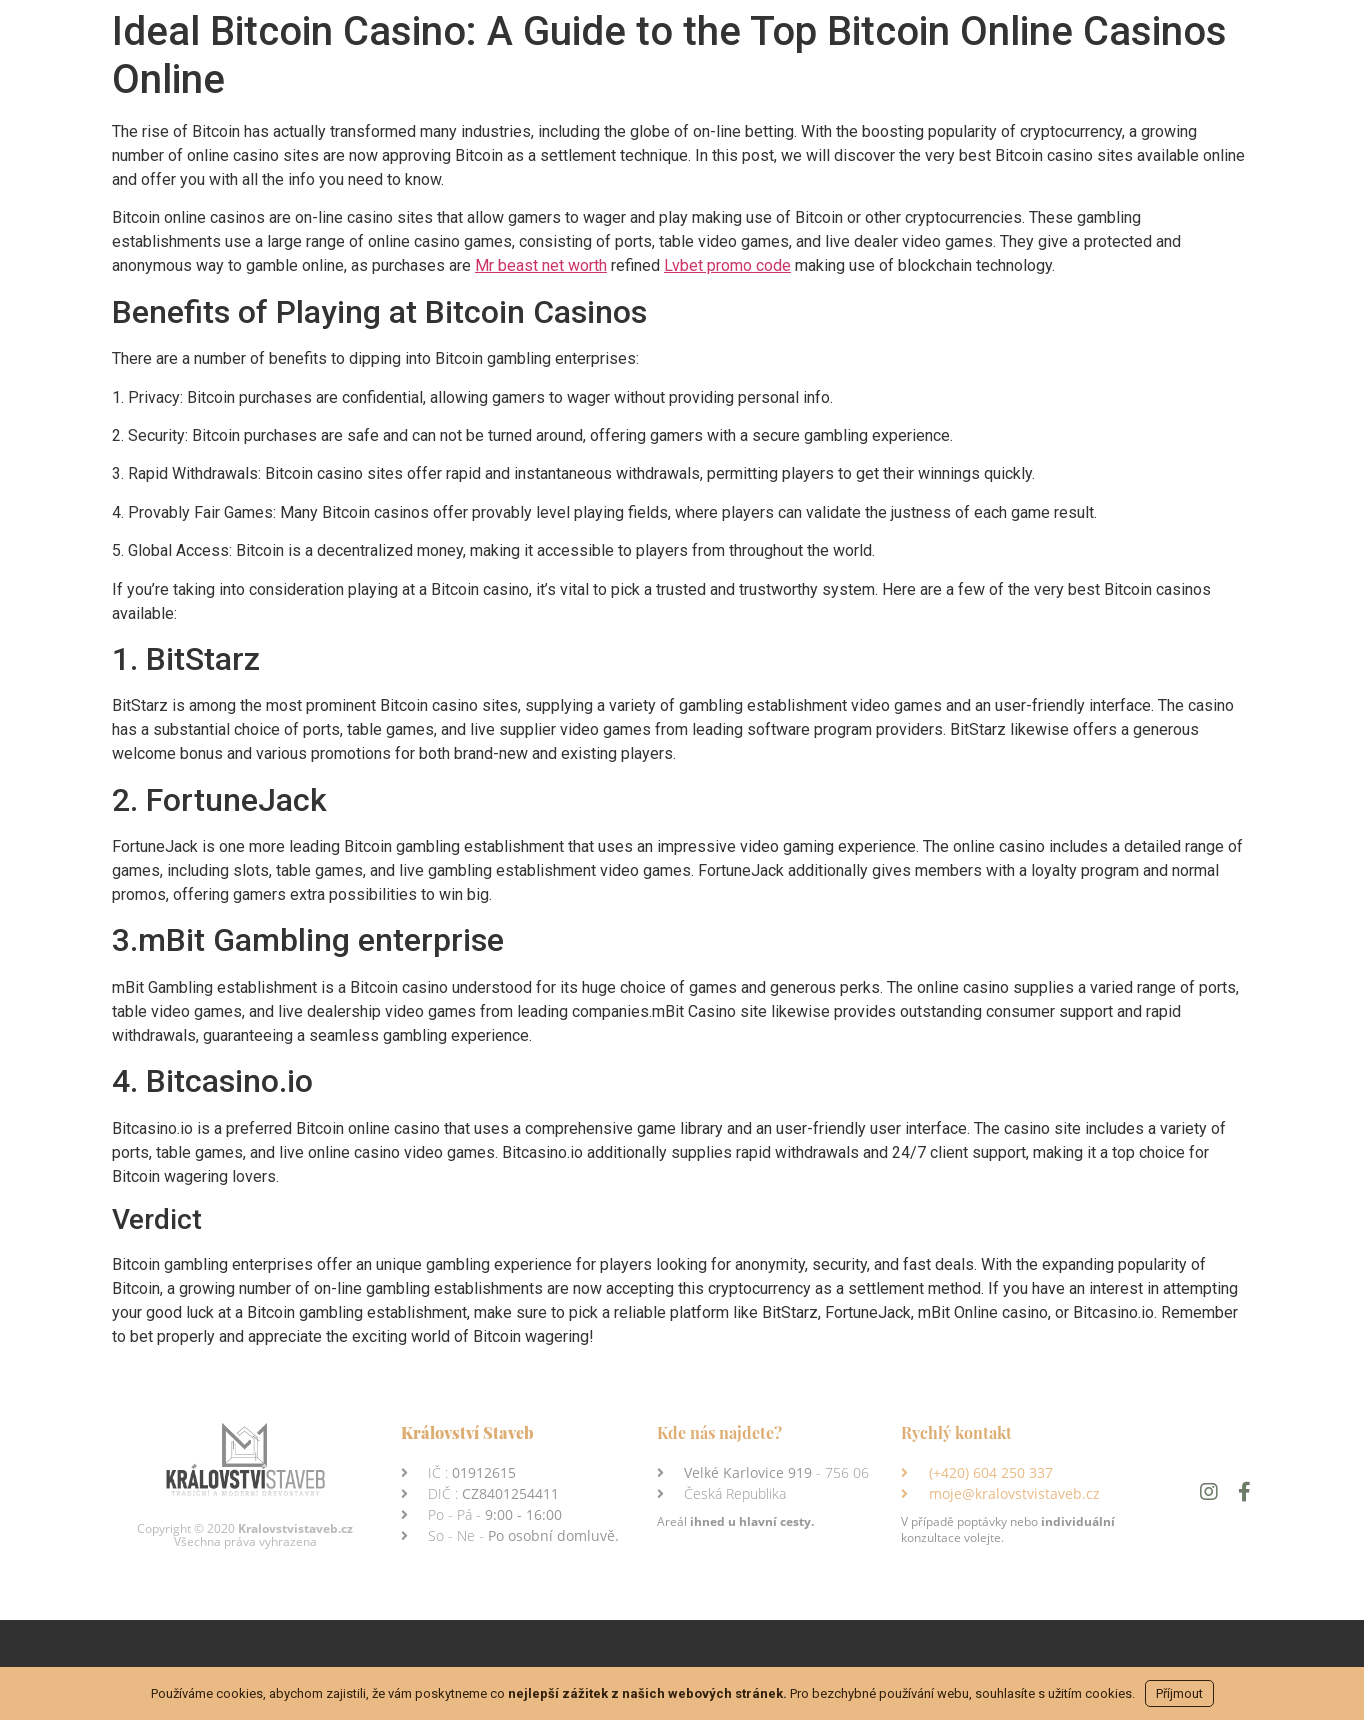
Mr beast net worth (541, 265)
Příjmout (1179, 1693)
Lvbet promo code (727, 265)
